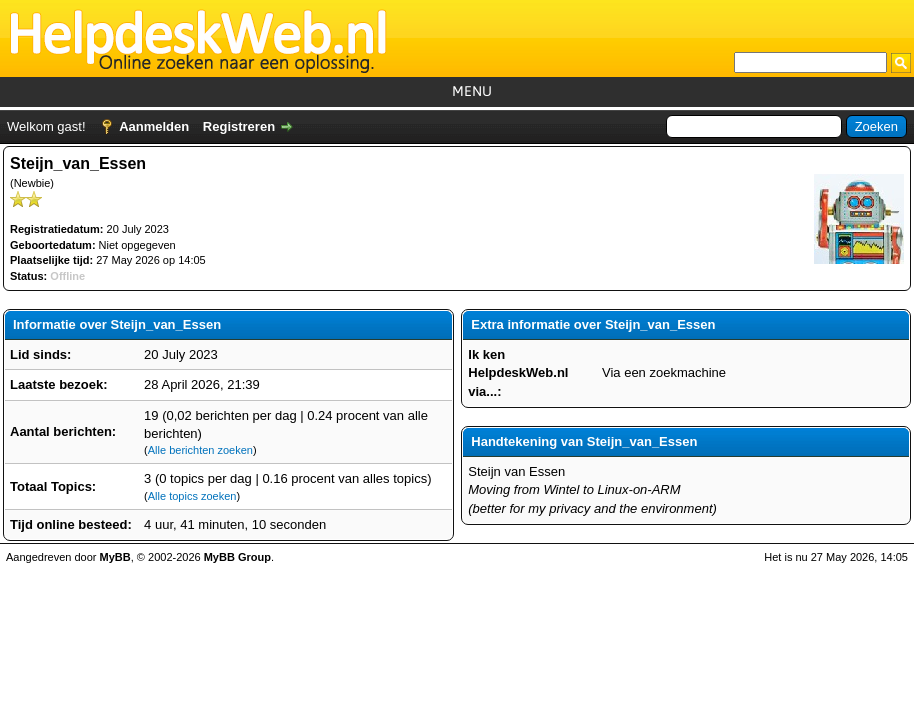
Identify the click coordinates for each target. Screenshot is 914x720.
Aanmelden (154, 126)
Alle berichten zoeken (200, 450)
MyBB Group (237, 557)
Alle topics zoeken (192, 496)
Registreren (239, 126)
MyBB (115, 557)
